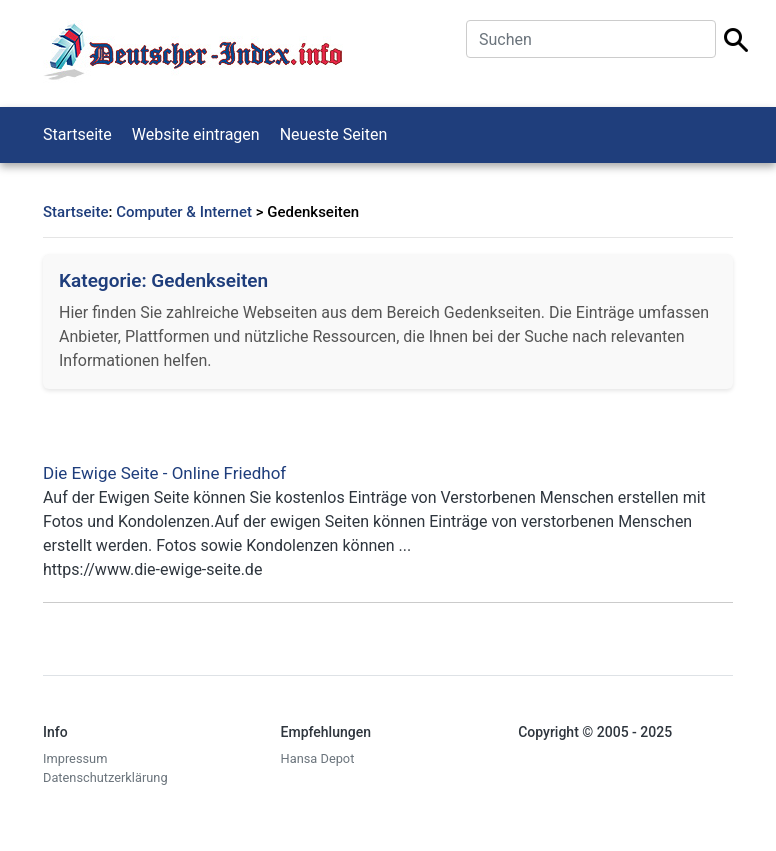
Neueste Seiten (334, 134)
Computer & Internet (184, 212)
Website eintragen (196, 134)
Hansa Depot (318, 758)
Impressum (75, 758)
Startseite (77, 134)
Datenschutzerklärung (105, 777)
